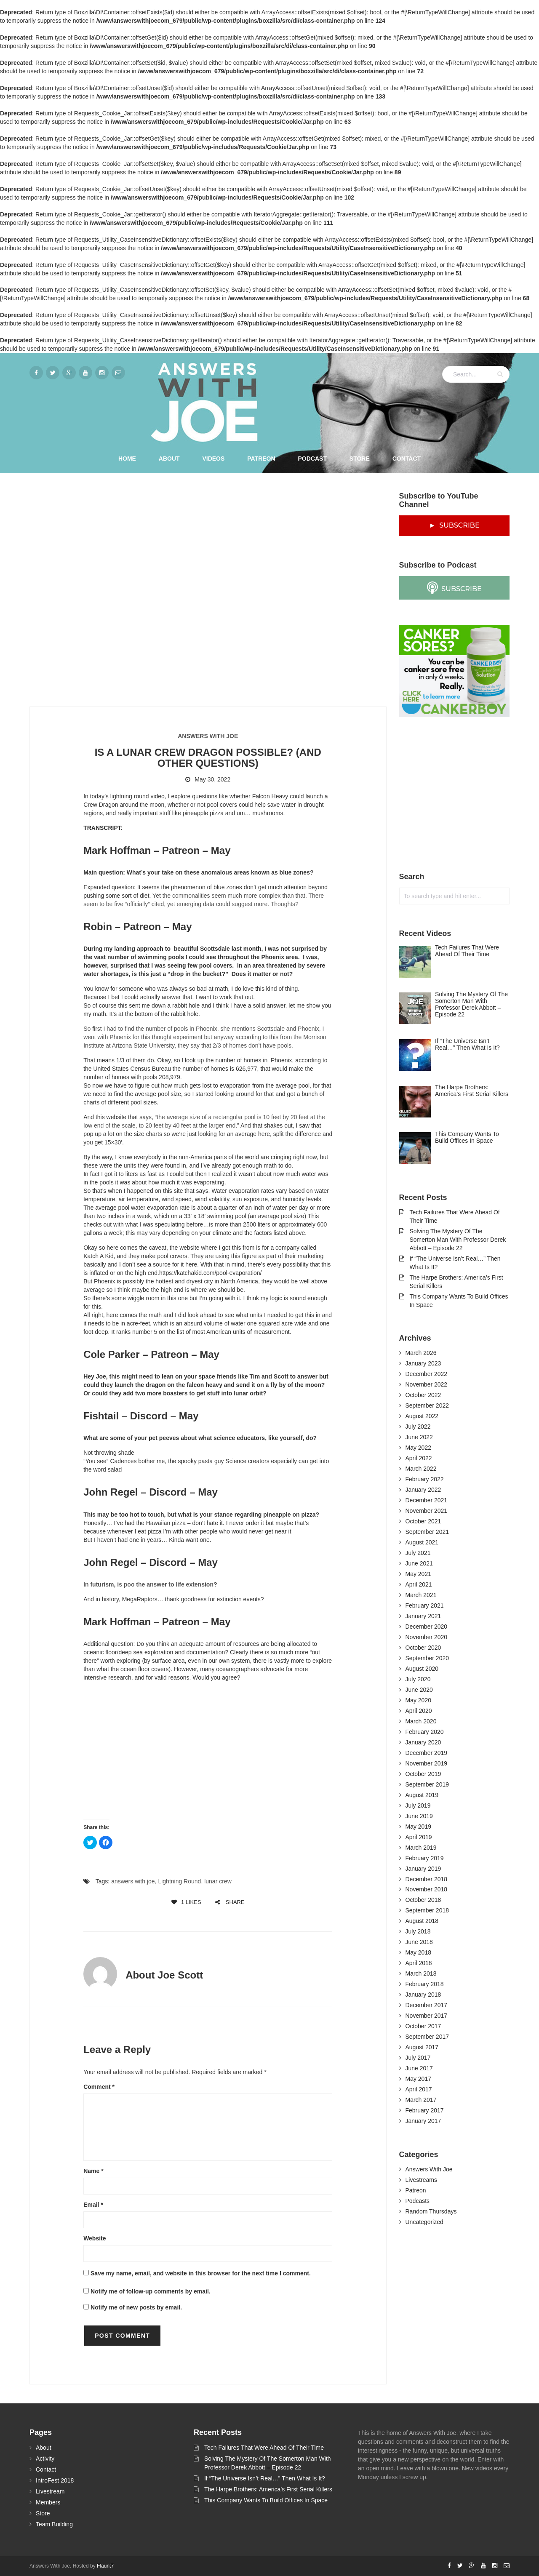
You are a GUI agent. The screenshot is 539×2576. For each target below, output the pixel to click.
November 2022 (427, 1384)
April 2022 (419, 1458)
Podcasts (418, 2200)
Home (127, 458)
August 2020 (422, 1668)
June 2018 (419, 1942)
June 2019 (419, 1816)
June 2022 (419, 1437)
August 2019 (422, 1795)
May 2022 (418, 1447)
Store (360, 458)
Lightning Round (179, 1881)
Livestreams (421, 2179)
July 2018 (418, 1931)
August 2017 (422, 2047)
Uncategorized (424, 2222)
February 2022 (425, 1479)
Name (93, 2171)
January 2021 (423, 1616)
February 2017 (425, 2110)
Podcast (312, 458)
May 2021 (418, 1574)
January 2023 (423, 1363)
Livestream (50, 2491)
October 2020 (423, 1647)
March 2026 (421, 1352)
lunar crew (218, 1881)
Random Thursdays (431, 2211)
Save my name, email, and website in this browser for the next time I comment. (201, 2273)
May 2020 (418, 1700)
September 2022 (427, 1405)
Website (94, 2238)
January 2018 (423, 1994)
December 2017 (427, 2005)
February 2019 (425, 1858)
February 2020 (425, 1731)
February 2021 (425, 1605)
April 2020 (419, 1710)
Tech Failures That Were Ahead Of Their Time (264, 2447)
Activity (45, 2458)
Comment (99, 2086)
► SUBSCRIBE (454, 525)
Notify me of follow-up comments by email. (151, 2291)
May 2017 (418, 2078)
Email (93, 2204)
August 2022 (422, 1416)
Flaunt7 (105, 2566)
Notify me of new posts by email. (136, 2307)
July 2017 (418, 2057)
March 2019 (421, 1847)
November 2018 (427, 1889)
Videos (213, 458)
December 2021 (427, 1500)
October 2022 (423, 1395)
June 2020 (419, 1689)
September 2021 (427, 1531)
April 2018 (419, 1963)
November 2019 (427, 1763)
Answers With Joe (208, 736)
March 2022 (421, 1468)
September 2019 (427, 1784)
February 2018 (425, 1984)
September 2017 (427, 2036)
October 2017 (423, 2026)
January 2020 (423, 1742)
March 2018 (421, 1973)
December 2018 (427, 1879)
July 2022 (418, 1426)
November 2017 (427, 2015)
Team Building (54, 2524)
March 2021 (421, 1595)
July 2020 (418, 1679)
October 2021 (423, 1521)
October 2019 (423, 1774)
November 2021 (427, 1510)
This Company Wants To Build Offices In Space (266, 2500)
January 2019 (423, 1868)
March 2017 (421, 2099)
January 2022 (423, 1489)
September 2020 (427, 1658)
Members (48, 2502)
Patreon (261, 458)
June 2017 (419, 2068)
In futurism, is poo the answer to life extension (148, 1584)
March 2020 (421, 1721)
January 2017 (423, 2120)
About (169, 458)
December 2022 (427, 1374)
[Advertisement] (462, 795)
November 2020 (427, 1637)
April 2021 (419, 1584)
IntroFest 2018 (55, 2480)
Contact (406, 458)
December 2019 (427, 1752)
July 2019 (418, 1805)
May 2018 (418, 1952)
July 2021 (418, 1552)
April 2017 (419, 2089)
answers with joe (133, 1881)
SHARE (229, 1902)
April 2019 (419, 1837)
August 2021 (422, 1542)
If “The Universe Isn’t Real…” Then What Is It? (264, 2478)
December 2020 (427, 1626)
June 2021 (419, 1563)
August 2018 (422, 1920)
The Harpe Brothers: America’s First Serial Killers (268, 2489)
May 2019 (418, 1826)
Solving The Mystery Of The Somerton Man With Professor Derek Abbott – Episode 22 (458, 1239)
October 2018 (423, 1899)
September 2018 (427, 1910)
